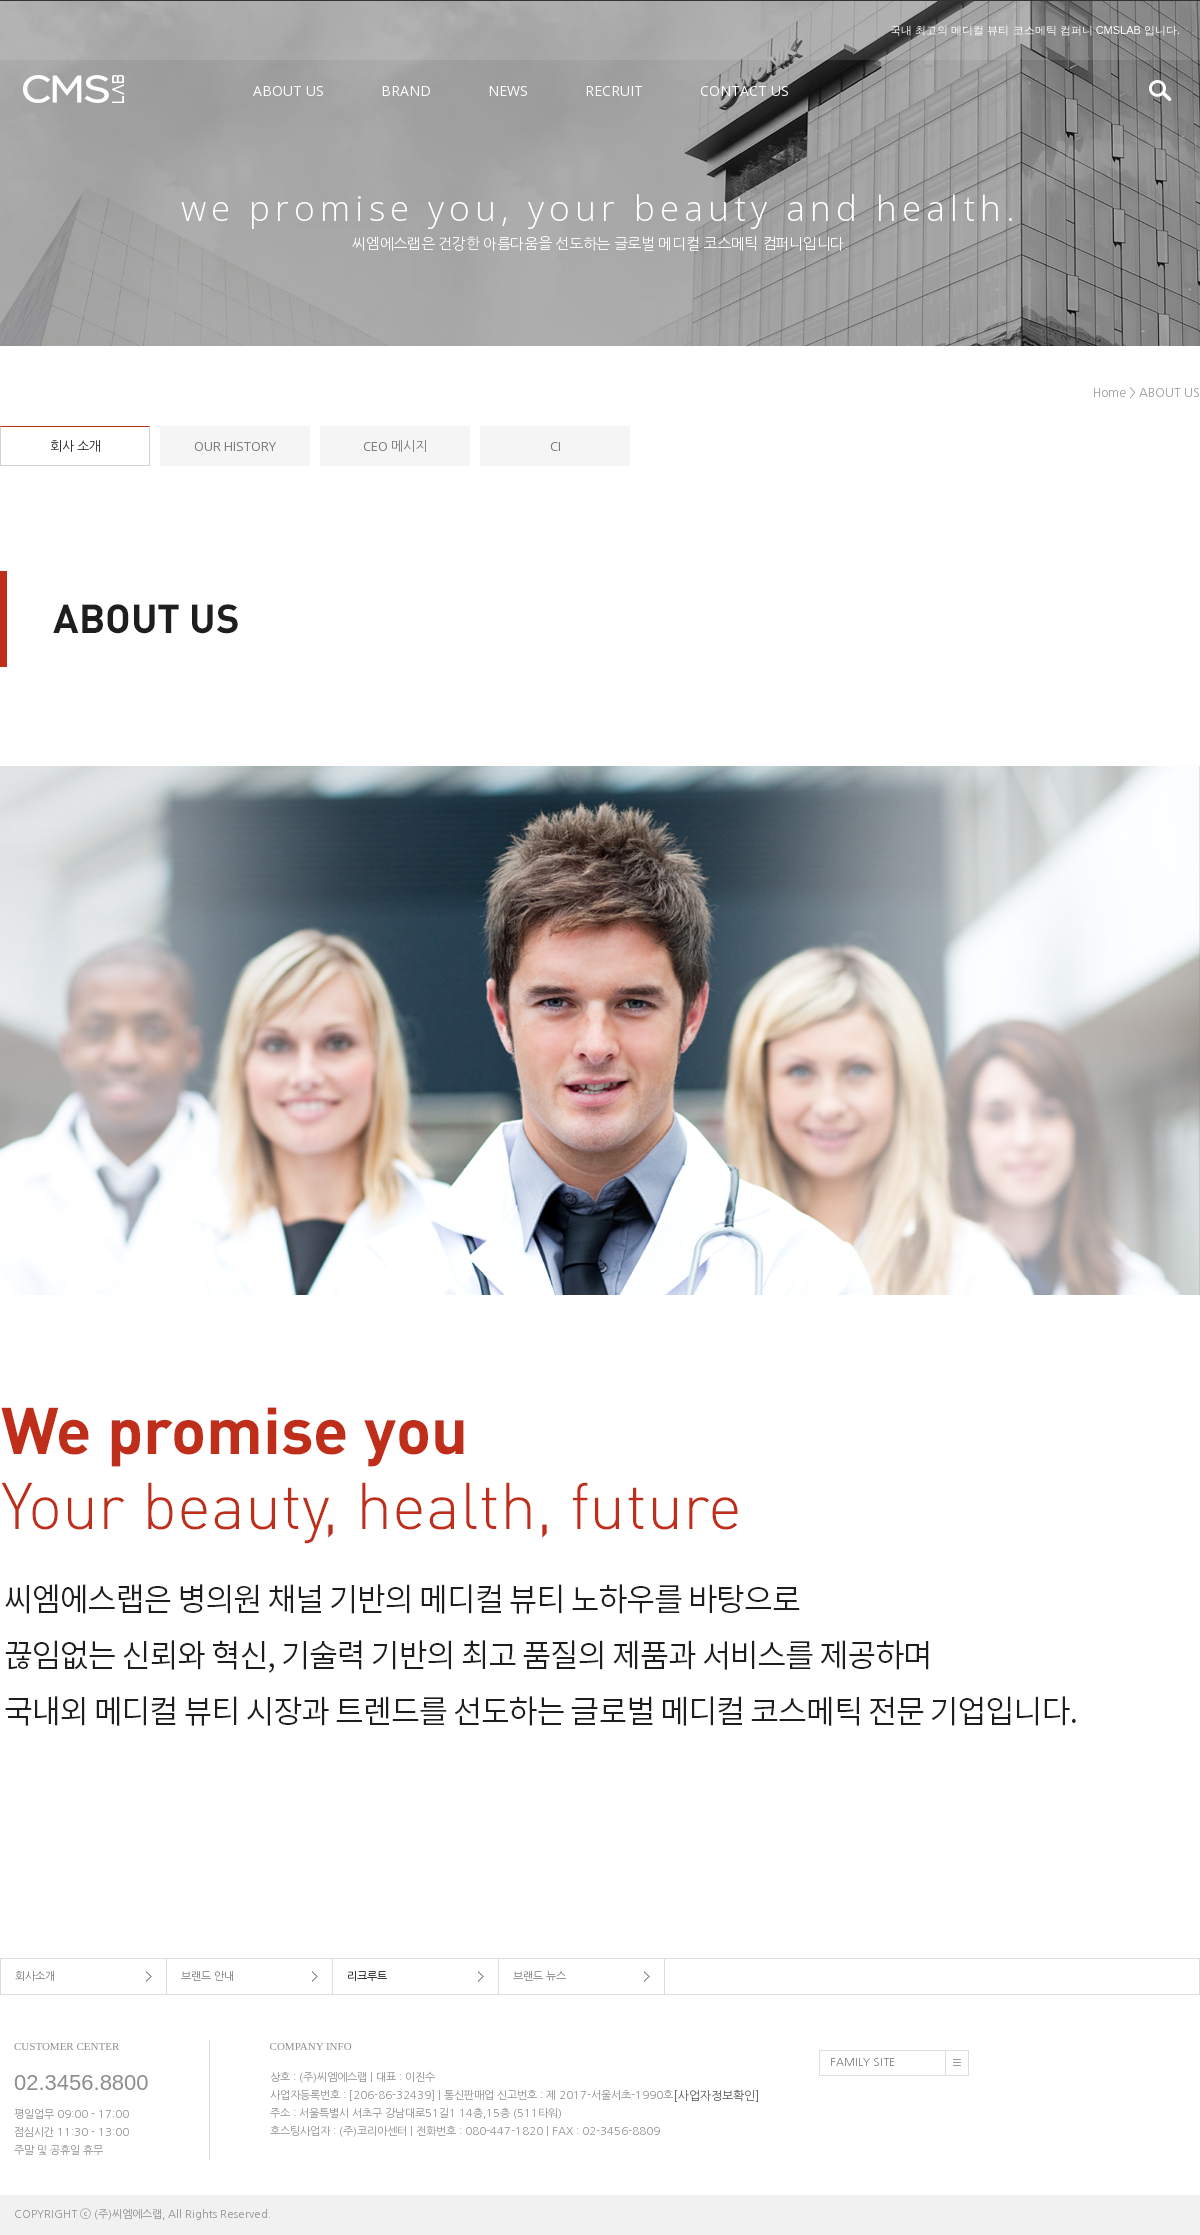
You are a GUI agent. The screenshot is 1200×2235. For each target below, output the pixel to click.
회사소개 (35, 1976)
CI (555, 446)
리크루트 (367, 1976)
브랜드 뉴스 (539, 1976)
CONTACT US (744, 90)
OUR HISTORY (235, 446)
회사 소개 (75, 446)
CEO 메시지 (395, 446)
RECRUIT (614, 90)
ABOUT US (288, 90)
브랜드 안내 (207, 1976)
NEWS (508, 90)
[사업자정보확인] (716, 2095)
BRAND (406, 90)
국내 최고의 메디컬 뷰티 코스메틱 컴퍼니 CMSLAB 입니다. (1035, 30)
